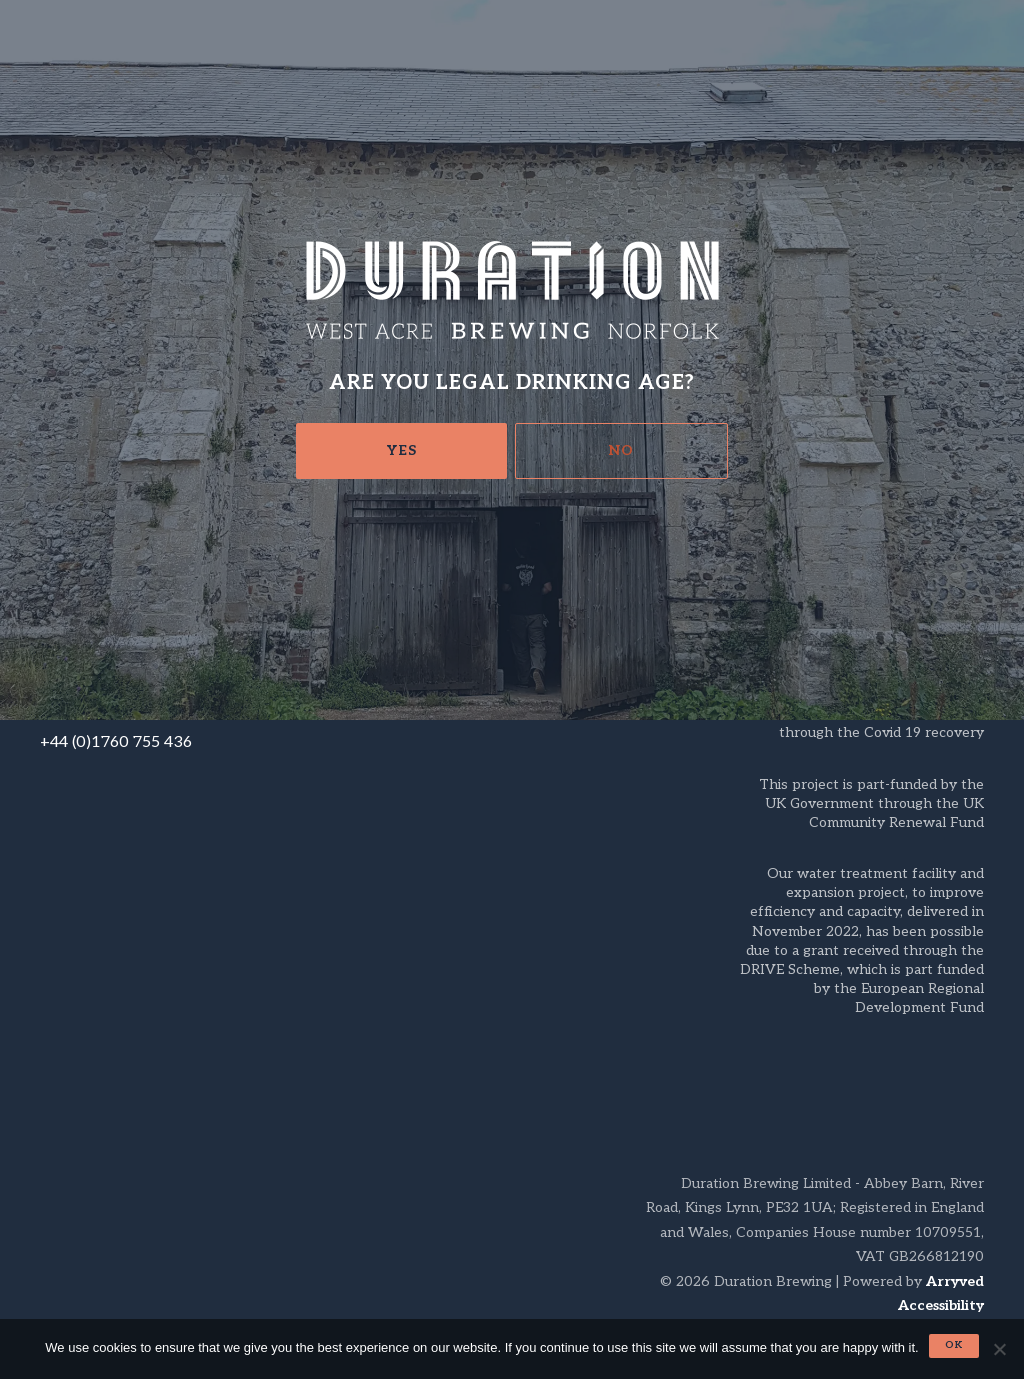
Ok (954, 1345)
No (621, 450)
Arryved (955, 1281)
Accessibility (941, 1305)
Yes (402, 450)
